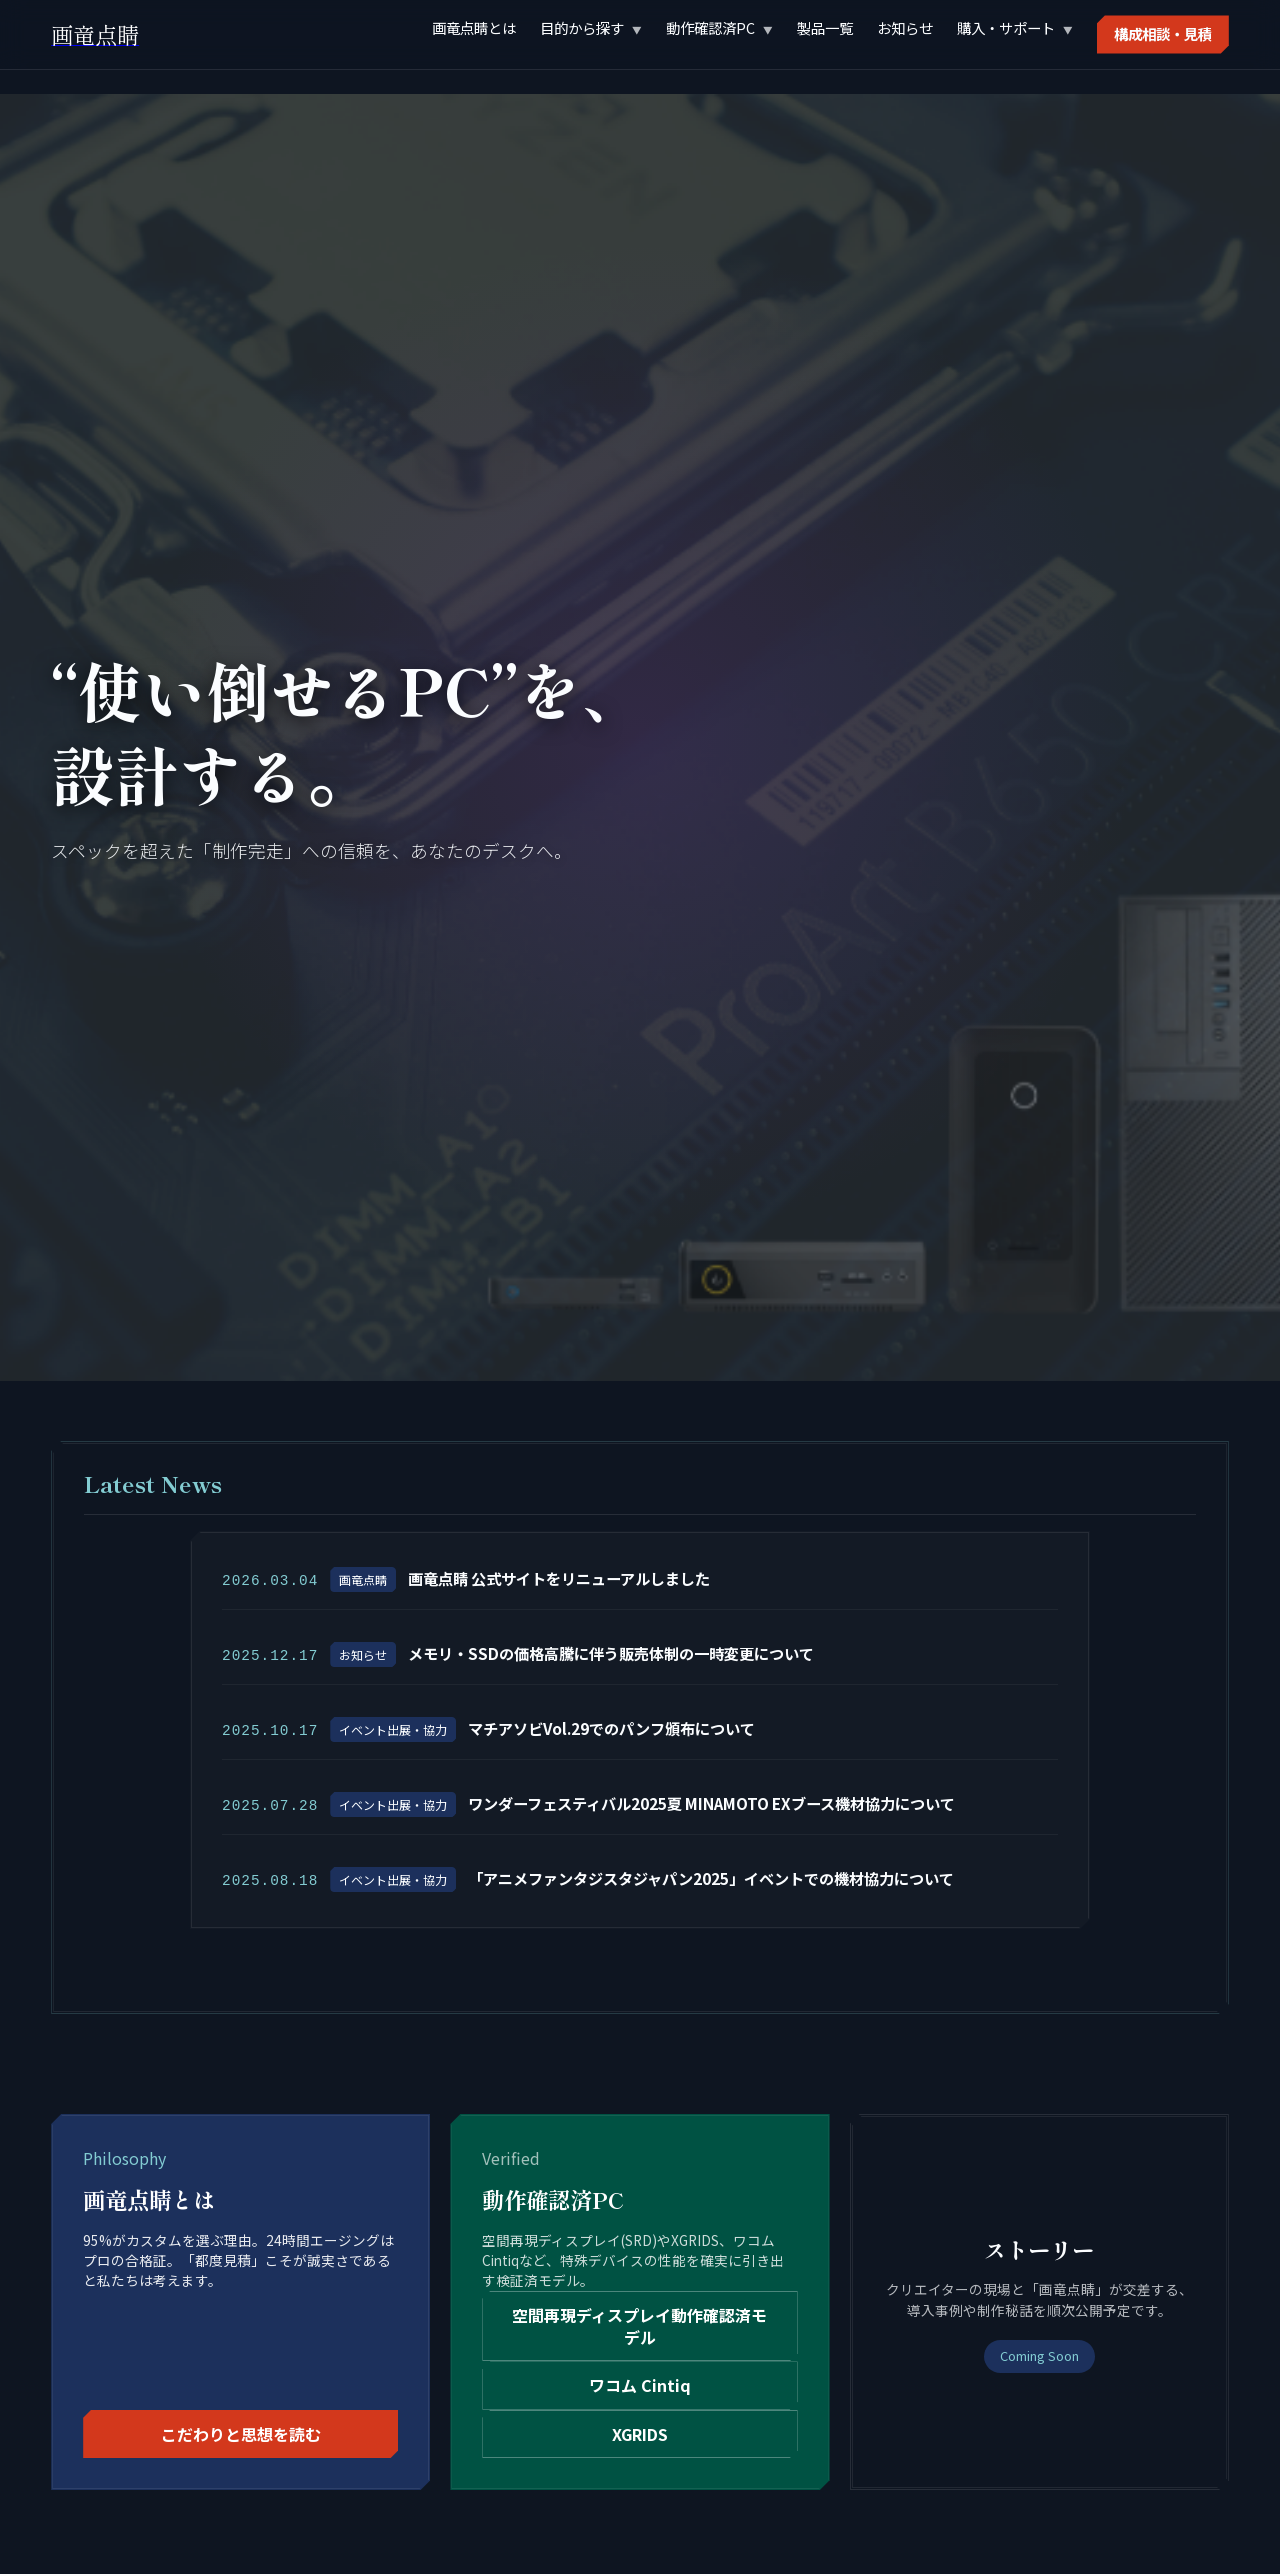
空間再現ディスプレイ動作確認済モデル (639, 2321)
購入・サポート (1006, 27)
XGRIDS (640, 2430)
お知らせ (905, 27)
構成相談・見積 (1163, 33)
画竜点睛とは (474, 27)
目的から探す (582, 27)
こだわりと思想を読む (241, 2430)
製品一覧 (825, 27)
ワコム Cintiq (640, 2381)
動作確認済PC (710, 27)
